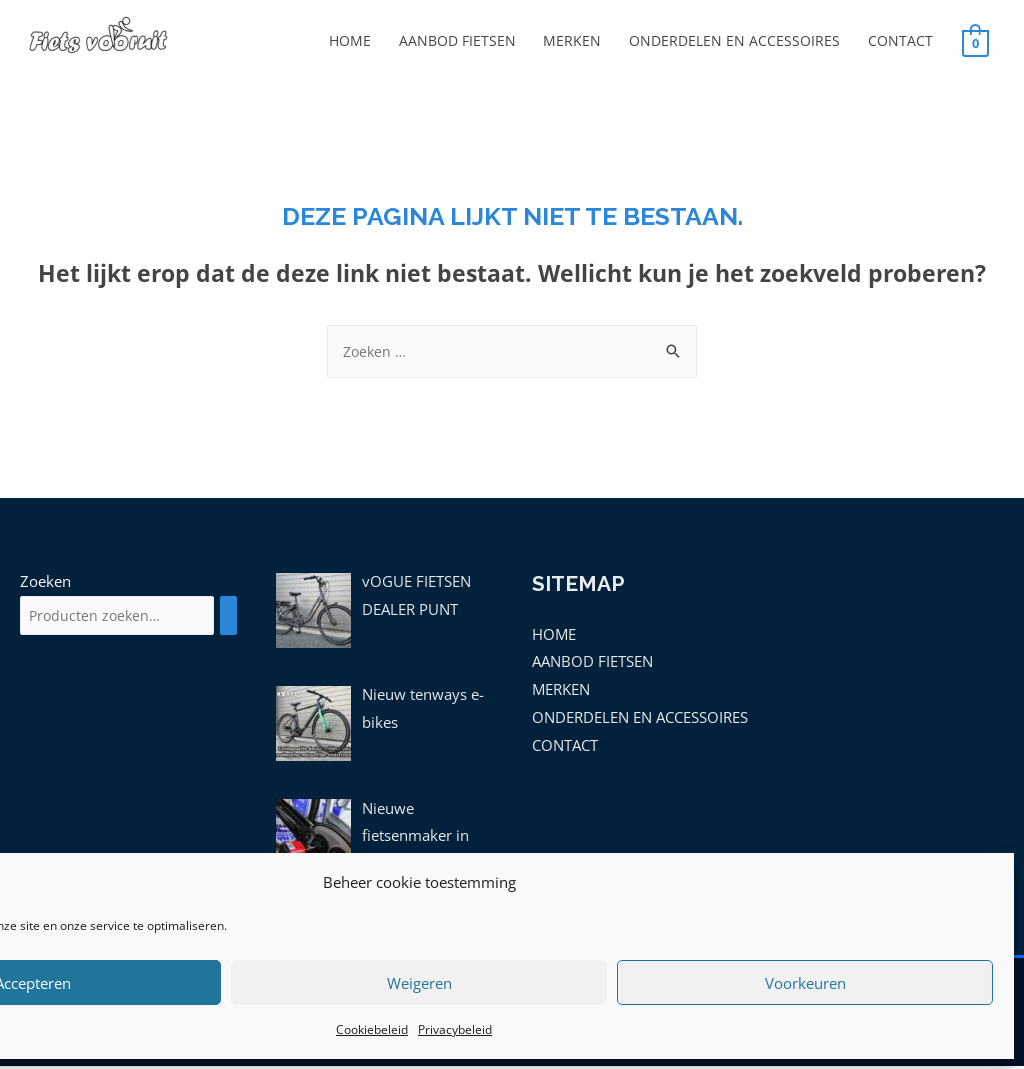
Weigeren (419, 983)
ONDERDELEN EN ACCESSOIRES (728, 42)
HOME (329, 42)
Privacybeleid (455, 1029)
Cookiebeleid (372, 1029)
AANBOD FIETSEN (441, 42)
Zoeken (45, 584)
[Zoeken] (249, 619)
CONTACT (899, 42)
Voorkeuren (805, 983)
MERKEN (561, 42)
